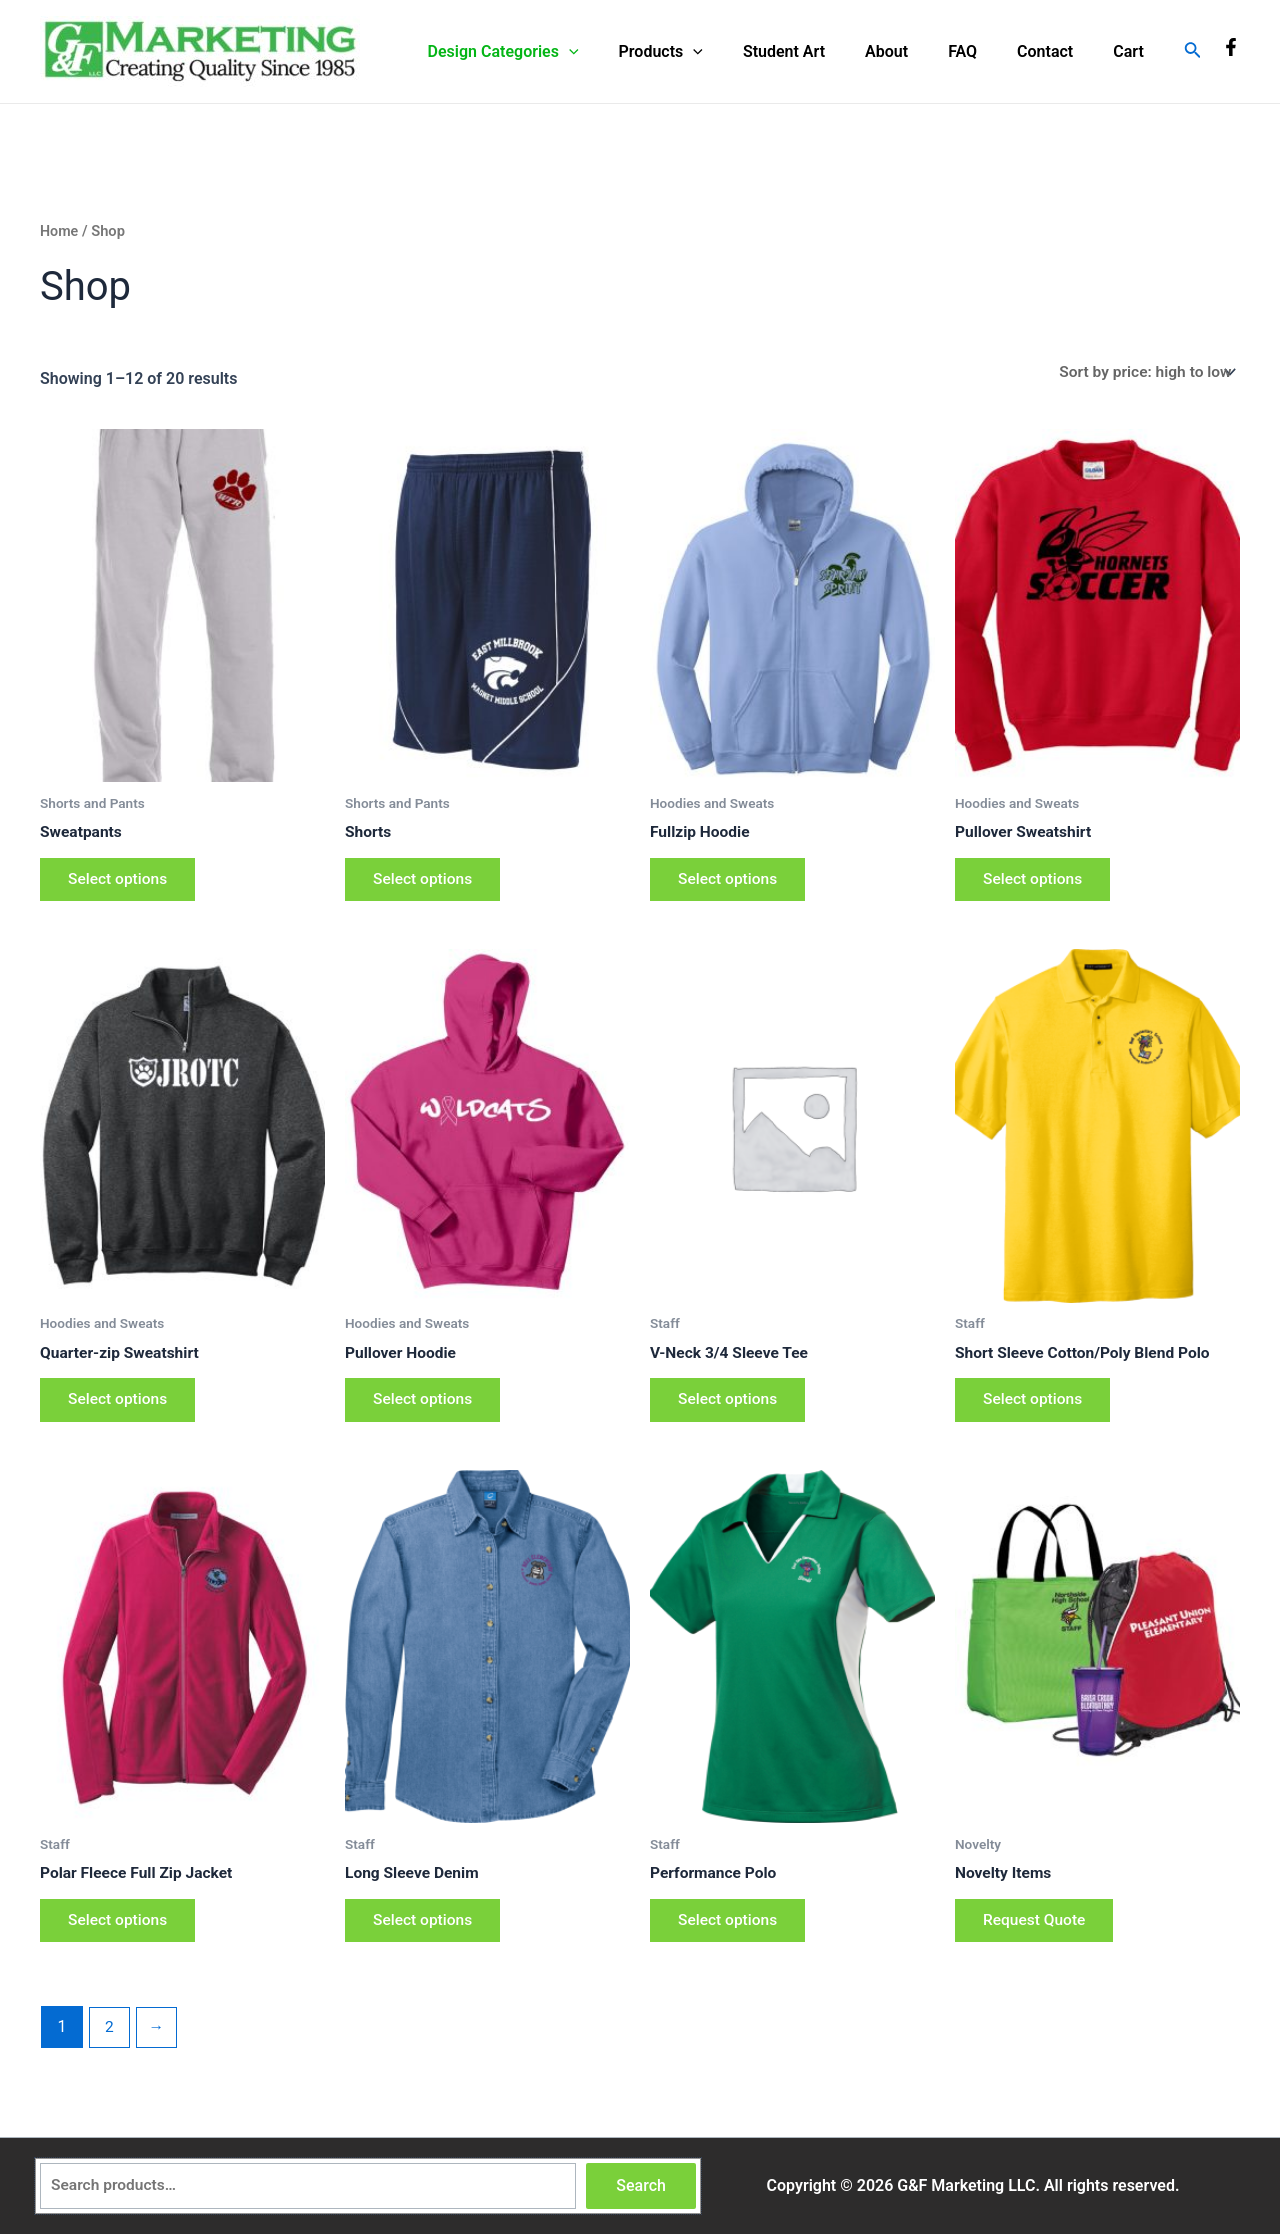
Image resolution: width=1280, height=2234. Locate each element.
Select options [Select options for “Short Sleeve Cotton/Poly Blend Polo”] (1036, 1407)
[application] (621, 52)
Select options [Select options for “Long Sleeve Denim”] (426, 1932)
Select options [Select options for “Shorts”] (426, 883)
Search (641, 2185)
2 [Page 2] (109, 2040)
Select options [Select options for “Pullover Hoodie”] (426, 1407)
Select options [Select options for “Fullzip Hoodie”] (731, 883)
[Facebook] (1231, 47)
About (914, 51)
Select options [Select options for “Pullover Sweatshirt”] (1036, 883)
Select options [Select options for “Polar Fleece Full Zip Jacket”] (121, 1932)
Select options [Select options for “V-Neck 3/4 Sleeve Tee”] (731, 1407)
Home (59, 231)
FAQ (982, 51)
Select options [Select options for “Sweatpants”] (121, 883)
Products (705, 52)
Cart (1132, 51)
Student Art (820, 51)
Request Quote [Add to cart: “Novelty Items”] (1038, 1932)
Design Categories (555, 52)
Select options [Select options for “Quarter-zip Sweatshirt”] (121, 1407)
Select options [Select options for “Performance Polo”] (731, 1932)
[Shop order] (1143, 372)
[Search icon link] (1193, 51)
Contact (1057, 51)
